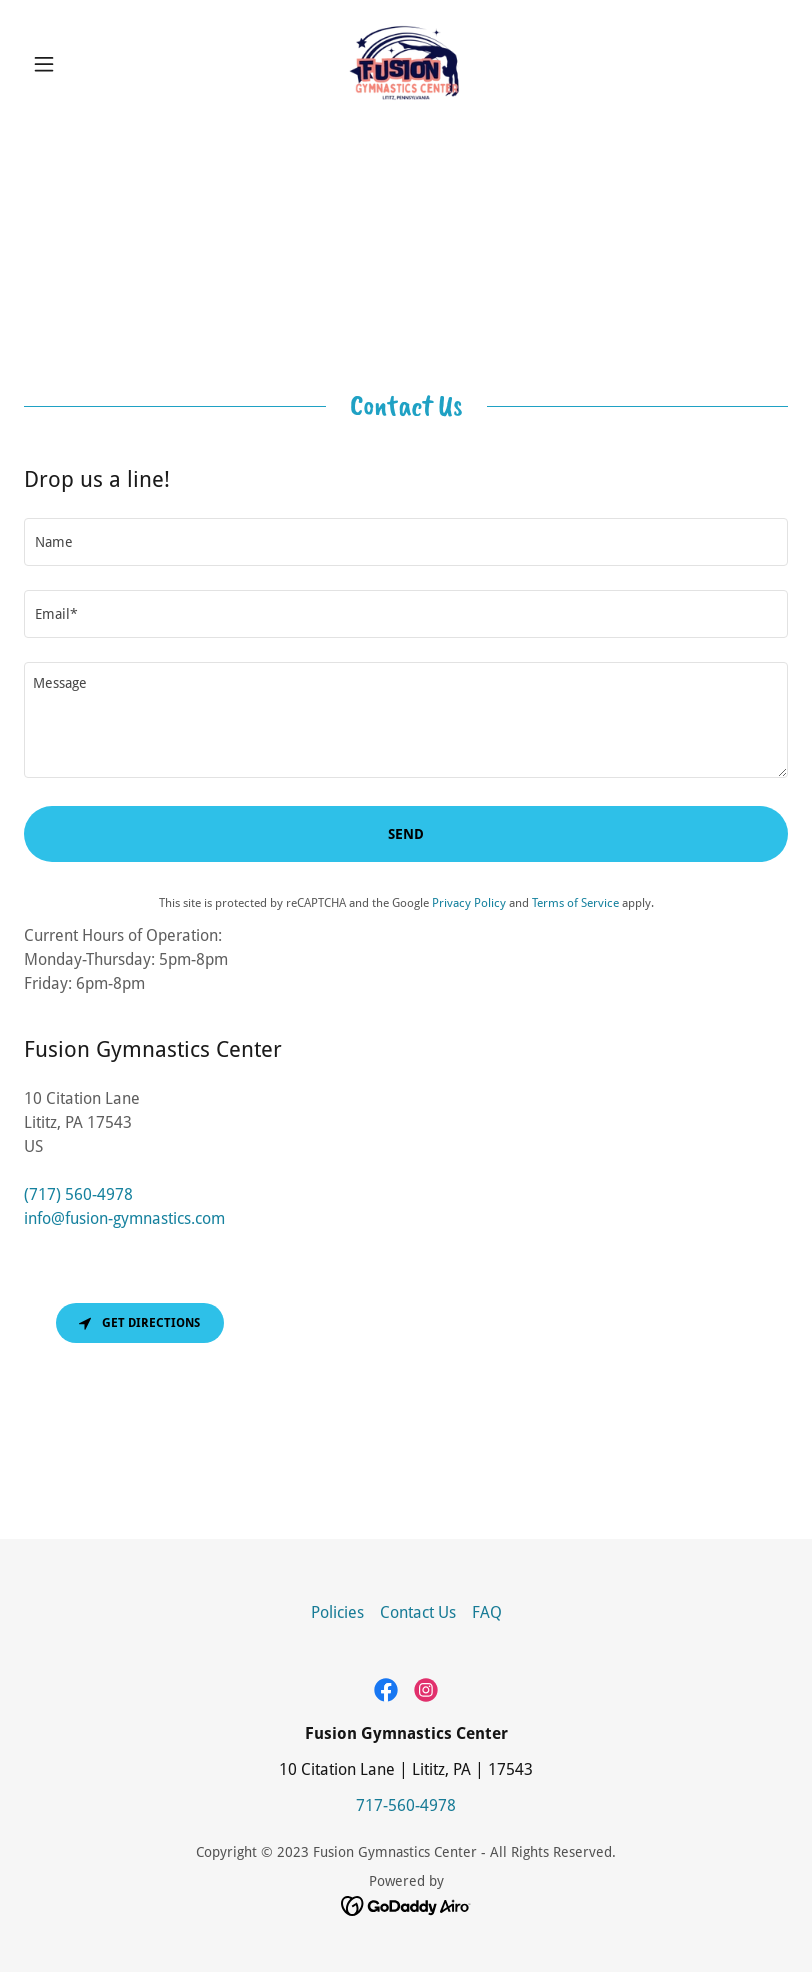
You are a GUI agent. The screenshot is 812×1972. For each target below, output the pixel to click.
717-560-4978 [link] (406, 1805)
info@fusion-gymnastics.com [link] (124, 1218)
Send (406, 834)
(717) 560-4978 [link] (78, 1194)
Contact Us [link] (418, 1612)
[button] (81, 64)
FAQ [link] (487, 1612)
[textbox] (406, 542)
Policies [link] (337, 1612)
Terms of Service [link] (575, 903)
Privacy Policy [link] (469, 903)
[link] (406, 64)
